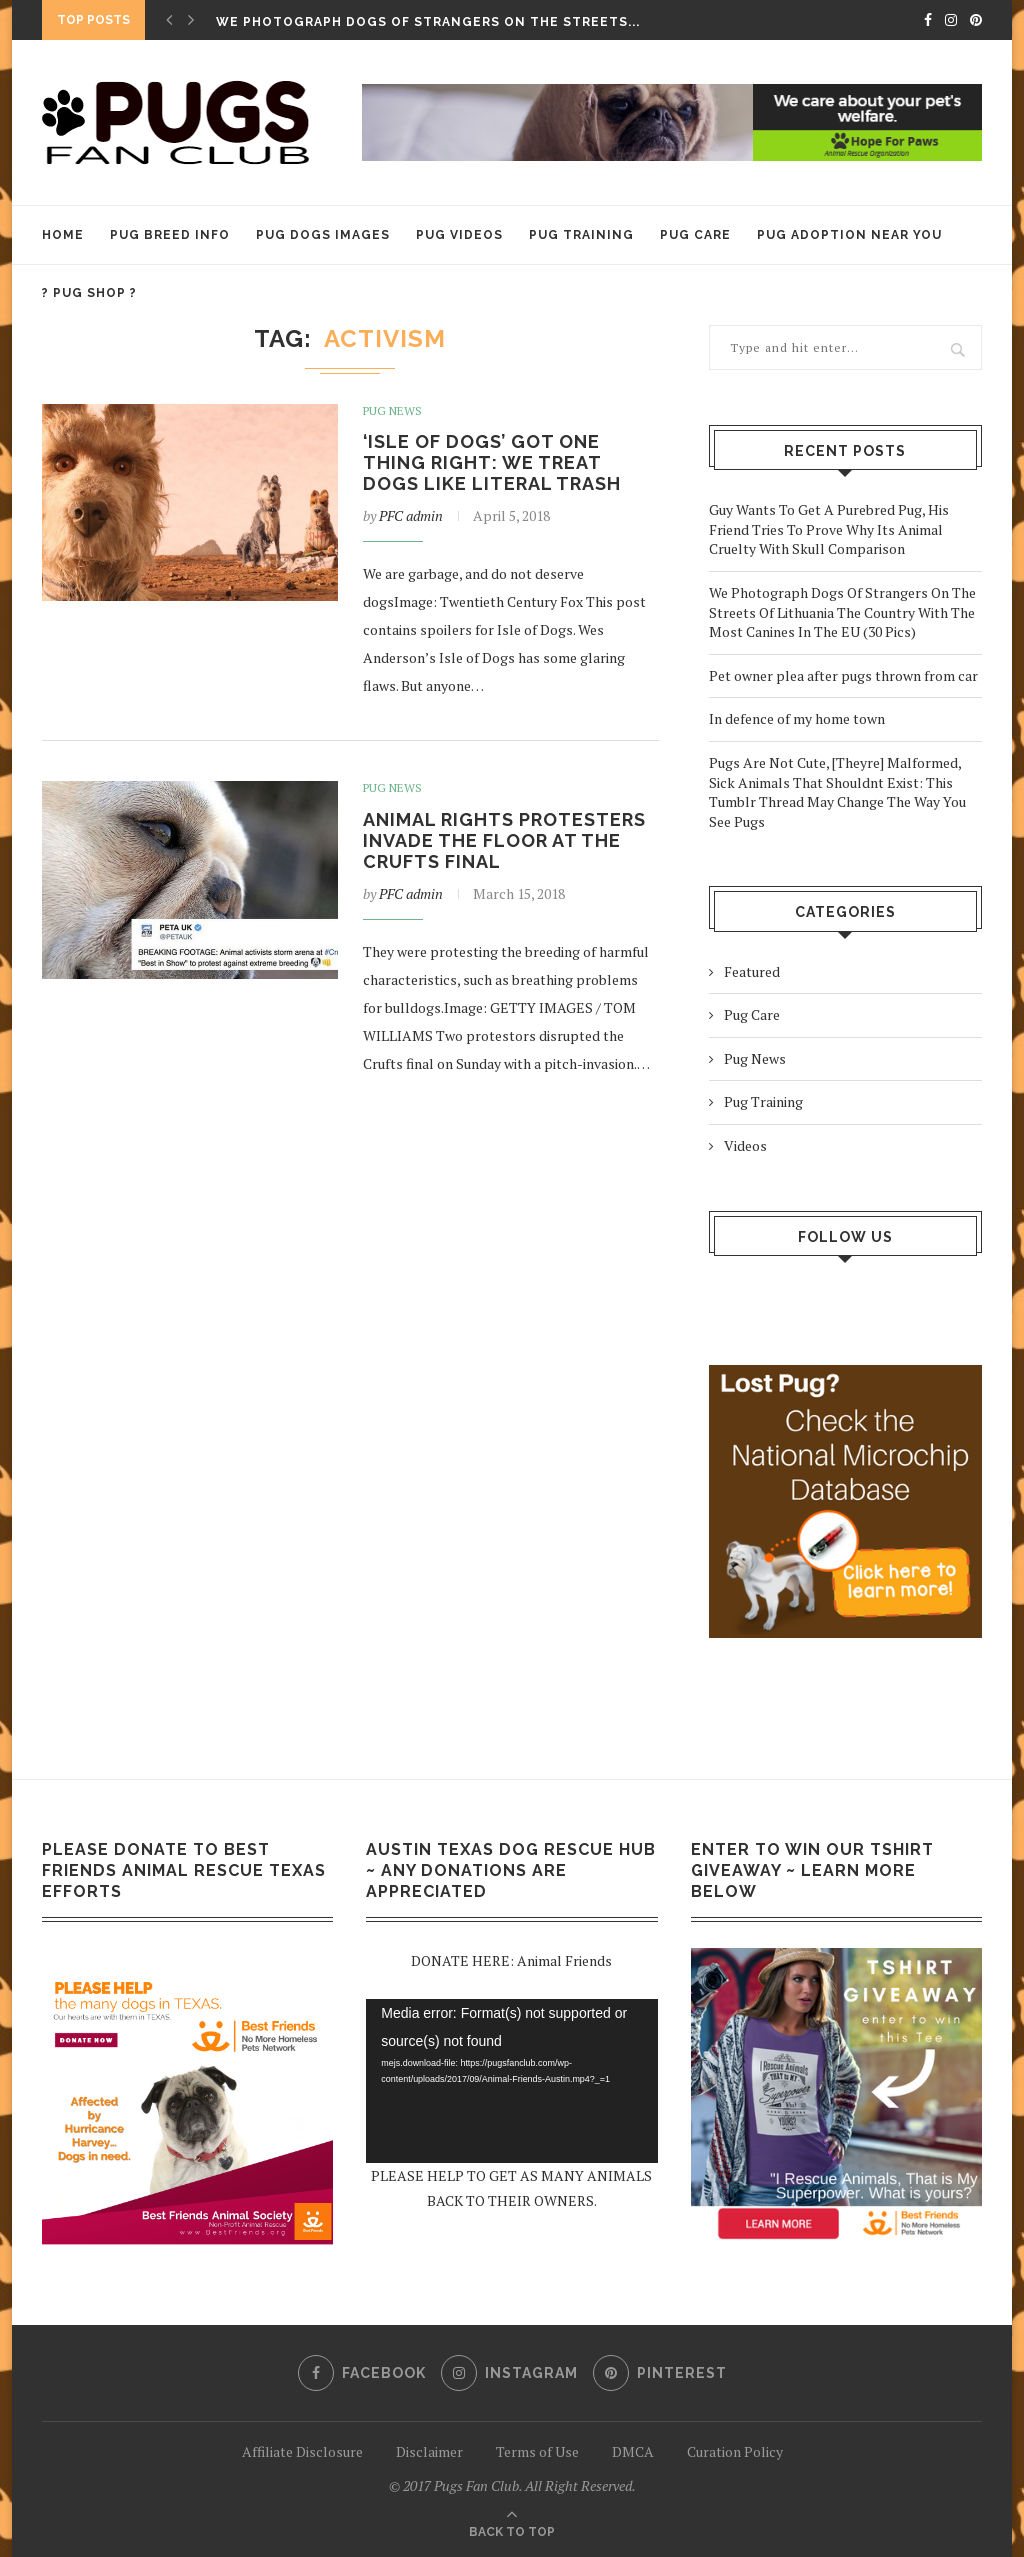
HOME (63, 235)
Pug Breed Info (170, 235)
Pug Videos (459, 235)
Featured (752, 971)
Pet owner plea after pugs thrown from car (843, 675)
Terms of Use (537, 2451)
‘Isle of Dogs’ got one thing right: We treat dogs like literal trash (492, 462)
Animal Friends (564, 1960)
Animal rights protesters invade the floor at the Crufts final (504, 840)
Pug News (392, 411)
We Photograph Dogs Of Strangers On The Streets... (428, 22)
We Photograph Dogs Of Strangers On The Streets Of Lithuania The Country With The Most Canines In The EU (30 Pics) (842, 612)
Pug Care (695, 235)
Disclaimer (429, 2451)
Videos (745, 1145)
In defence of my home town (797, 718)
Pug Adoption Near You (849, 235)
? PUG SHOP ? (89, 293)
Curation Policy (735, 2451)
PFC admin (411, 515)
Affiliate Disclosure (302, 2451)
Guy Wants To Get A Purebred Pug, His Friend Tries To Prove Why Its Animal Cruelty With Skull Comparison (829, 529)
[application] (511, 2081)
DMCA (633, 2451)
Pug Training (581, 235)
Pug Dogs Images (323, 235)
